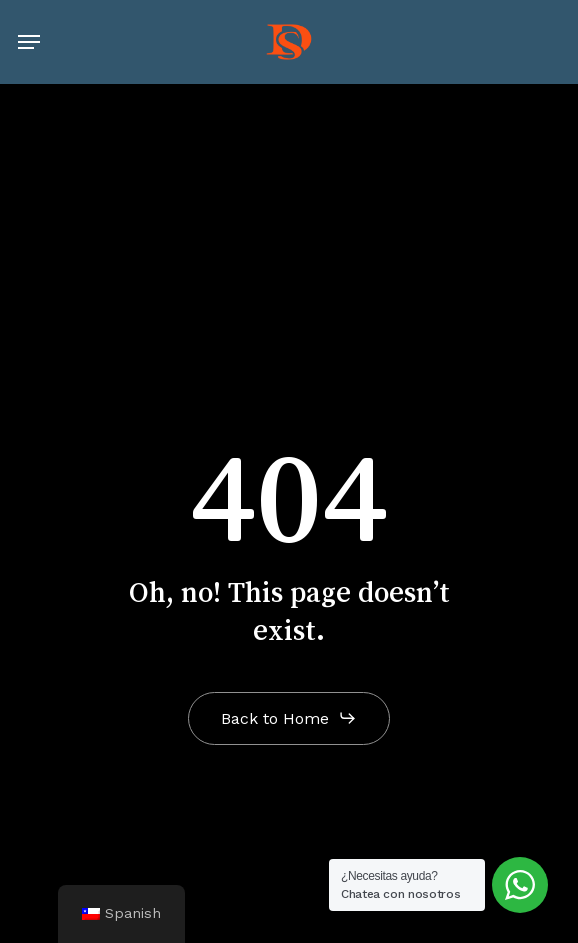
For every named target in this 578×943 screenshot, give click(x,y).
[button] (29, 42)
